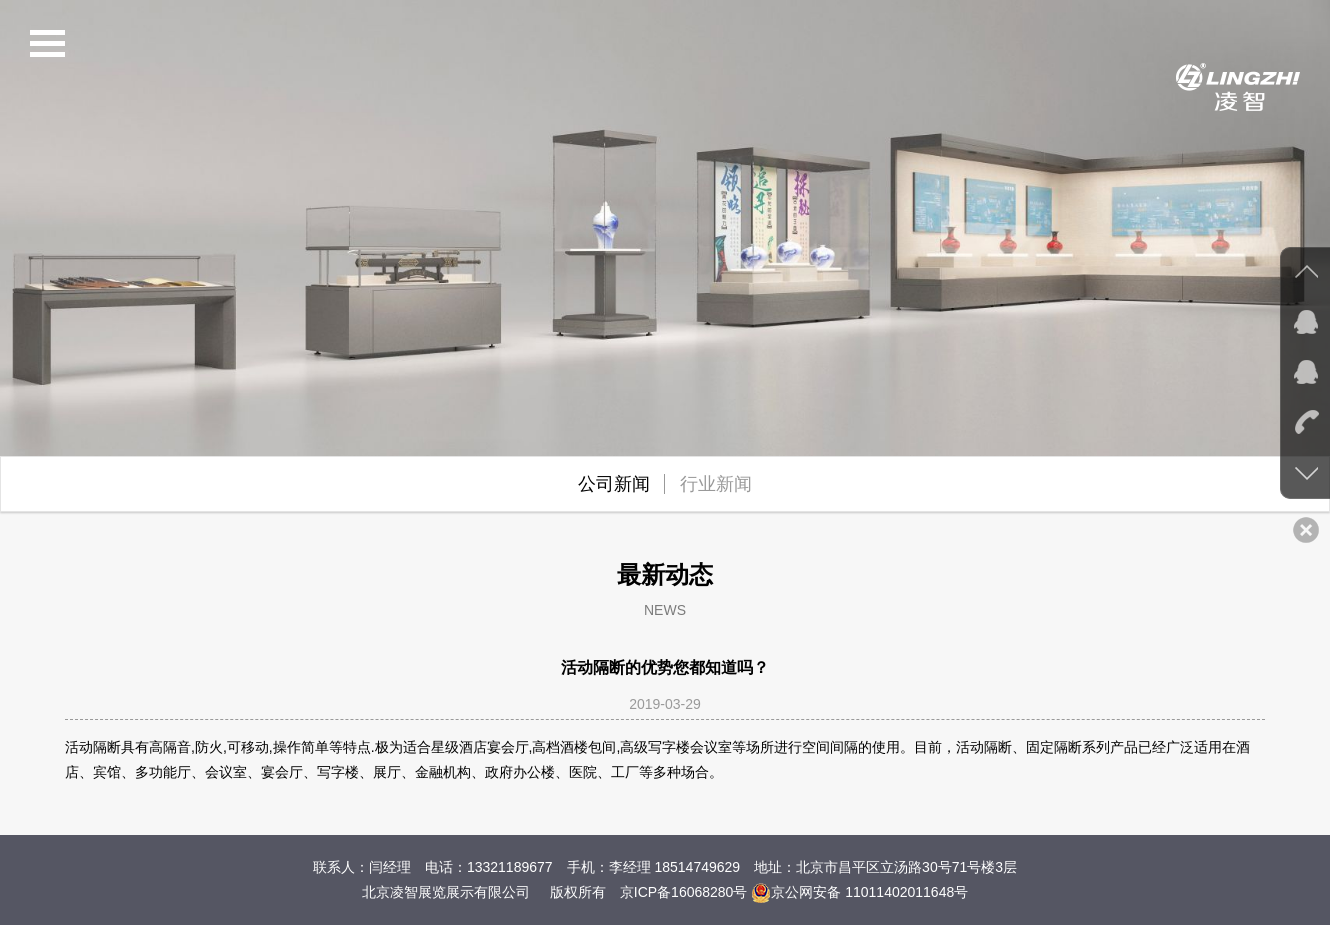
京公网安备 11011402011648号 (859, 892)
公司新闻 (614, 484)
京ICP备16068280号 (684, 892)
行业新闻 (716, 484)
